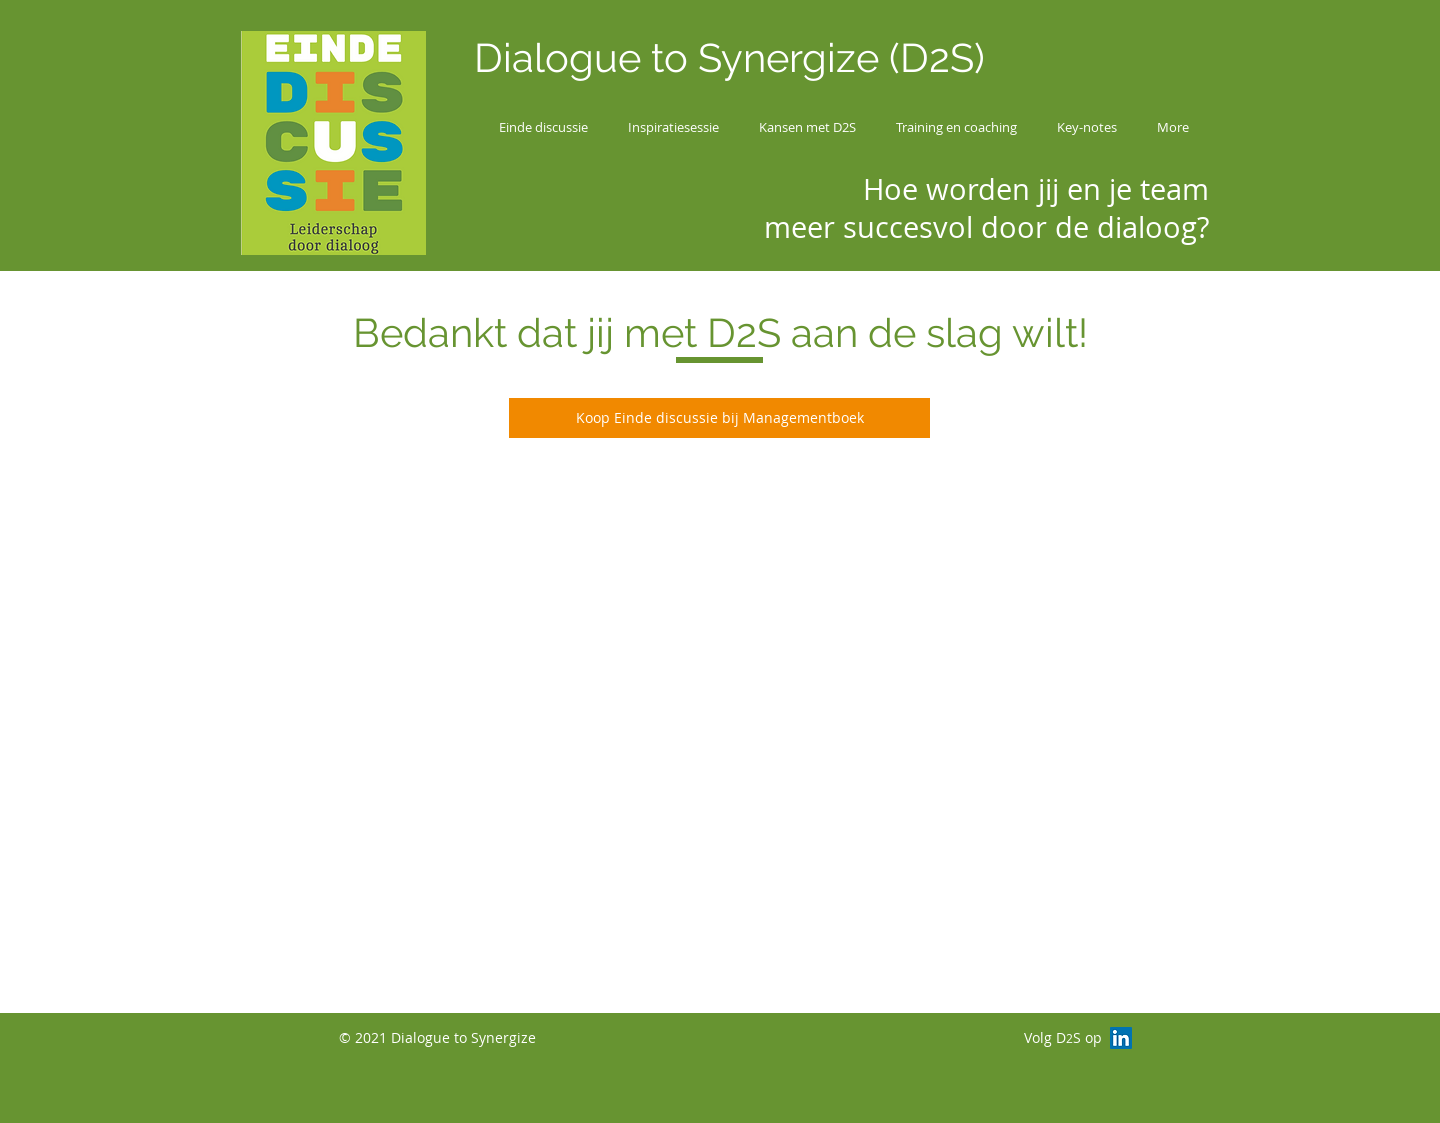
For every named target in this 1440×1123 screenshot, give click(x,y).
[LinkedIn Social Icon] (1121, 1038)
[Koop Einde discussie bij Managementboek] (719, 418)
